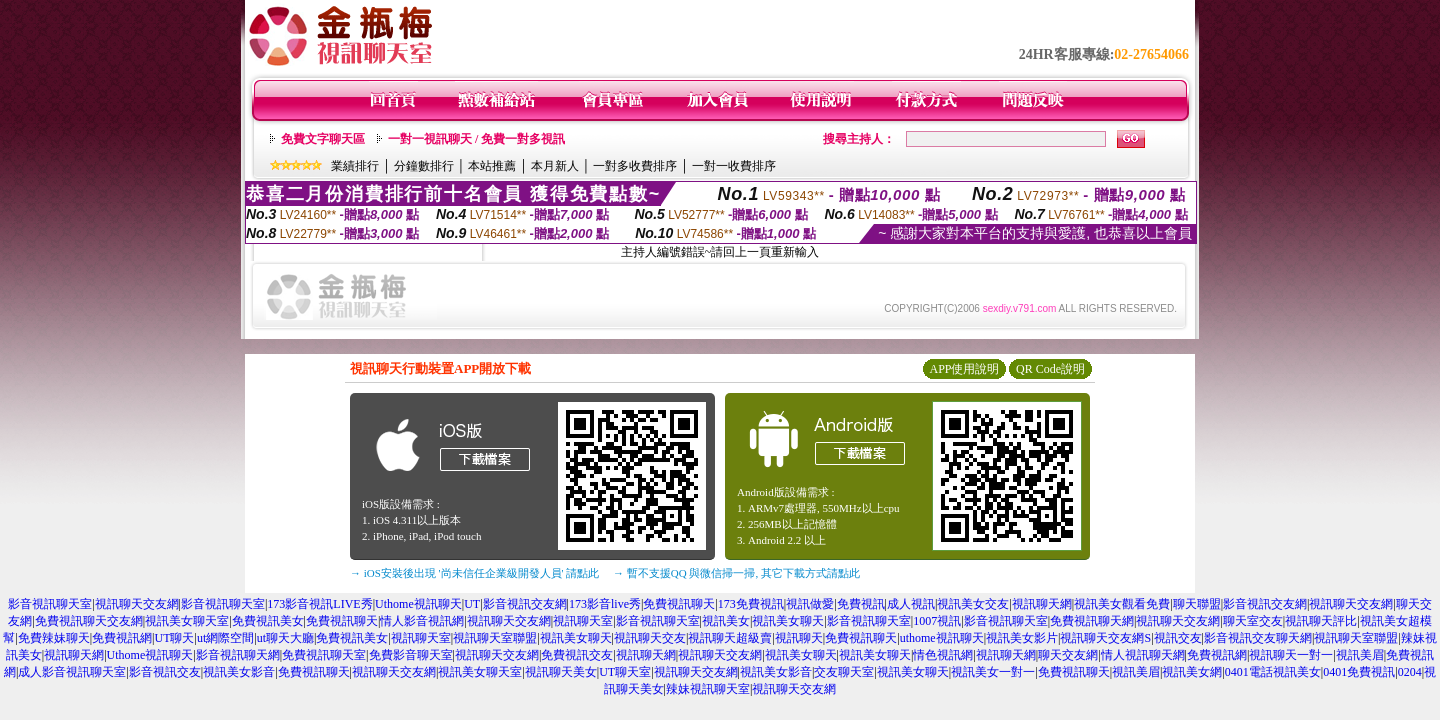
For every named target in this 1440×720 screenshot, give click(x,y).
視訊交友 (1178, 638)
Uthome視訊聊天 (418, 604)
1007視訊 (937, 621)
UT (472, 604)
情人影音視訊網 (422, 621)
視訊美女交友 (973, 604)
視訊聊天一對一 (1291, 655)
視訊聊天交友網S (1105, 638)
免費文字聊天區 (323, 139)
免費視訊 (861, 604)
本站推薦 (492, 166)
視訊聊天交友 (650, 638)
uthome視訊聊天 (942, 638)
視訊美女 (726, 621)
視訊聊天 (799, 638)
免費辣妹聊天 (54, 638)
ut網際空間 (225, 638)
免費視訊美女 (268, 621)
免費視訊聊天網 (1092, 621)
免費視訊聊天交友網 (89, 621)
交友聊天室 (844, 672)
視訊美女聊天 (788, 621)
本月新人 (555, 166)
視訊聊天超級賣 (730, 638)
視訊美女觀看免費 (1122, 604)
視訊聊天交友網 (137, 604)
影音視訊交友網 (525, 604)
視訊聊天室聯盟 (495, 638)
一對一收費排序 (734, 166)
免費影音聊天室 (411, 655)
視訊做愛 (810, 604)
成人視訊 (911, 604)
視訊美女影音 (239, 672)
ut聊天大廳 (285, 638)
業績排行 (355, 166)
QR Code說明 (1050, 369)
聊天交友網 (1068, 655)
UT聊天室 (625, 672)
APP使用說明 (964, 369)
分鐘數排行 (424, 166)
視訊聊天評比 (1321, 621)
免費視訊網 (122, 638)
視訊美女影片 (1022, 638)
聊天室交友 (1253, 621)
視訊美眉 (1360, 655)
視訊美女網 (1192, 672)
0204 (1410, 672)
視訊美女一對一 (993, 672)
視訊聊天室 (583, 621)
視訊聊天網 (1042, 604)
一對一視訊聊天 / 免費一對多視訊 (476, 139)
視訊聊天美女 (561, 672)
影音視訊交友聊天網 (1258, 638)
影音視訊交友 (165, 672)
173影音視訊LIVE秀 (319, 604)
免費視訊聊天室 (324, 655)
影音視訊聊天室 (50, 604)
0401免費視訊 (1359, 672)
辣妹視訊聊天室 (708, 689)
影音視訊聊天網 (238, 655)
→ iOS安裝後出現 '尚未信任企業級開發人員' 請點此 (474, 573)
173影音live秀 (605, 604)
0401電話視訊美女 (1273, 672)
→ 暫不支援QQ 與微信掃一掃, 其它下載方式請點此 (736, 573)
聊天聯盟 (1197, 604)
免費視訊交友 (577, 655)
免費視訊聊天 (679, 604)
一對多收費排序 (635, 166)
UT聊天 (174, 638)
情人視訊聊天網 (1143, 655)
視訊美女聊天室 (187, 621)
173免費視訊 (751, 604)
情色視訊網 (943, 655)
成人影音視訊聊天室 (72, 672)
